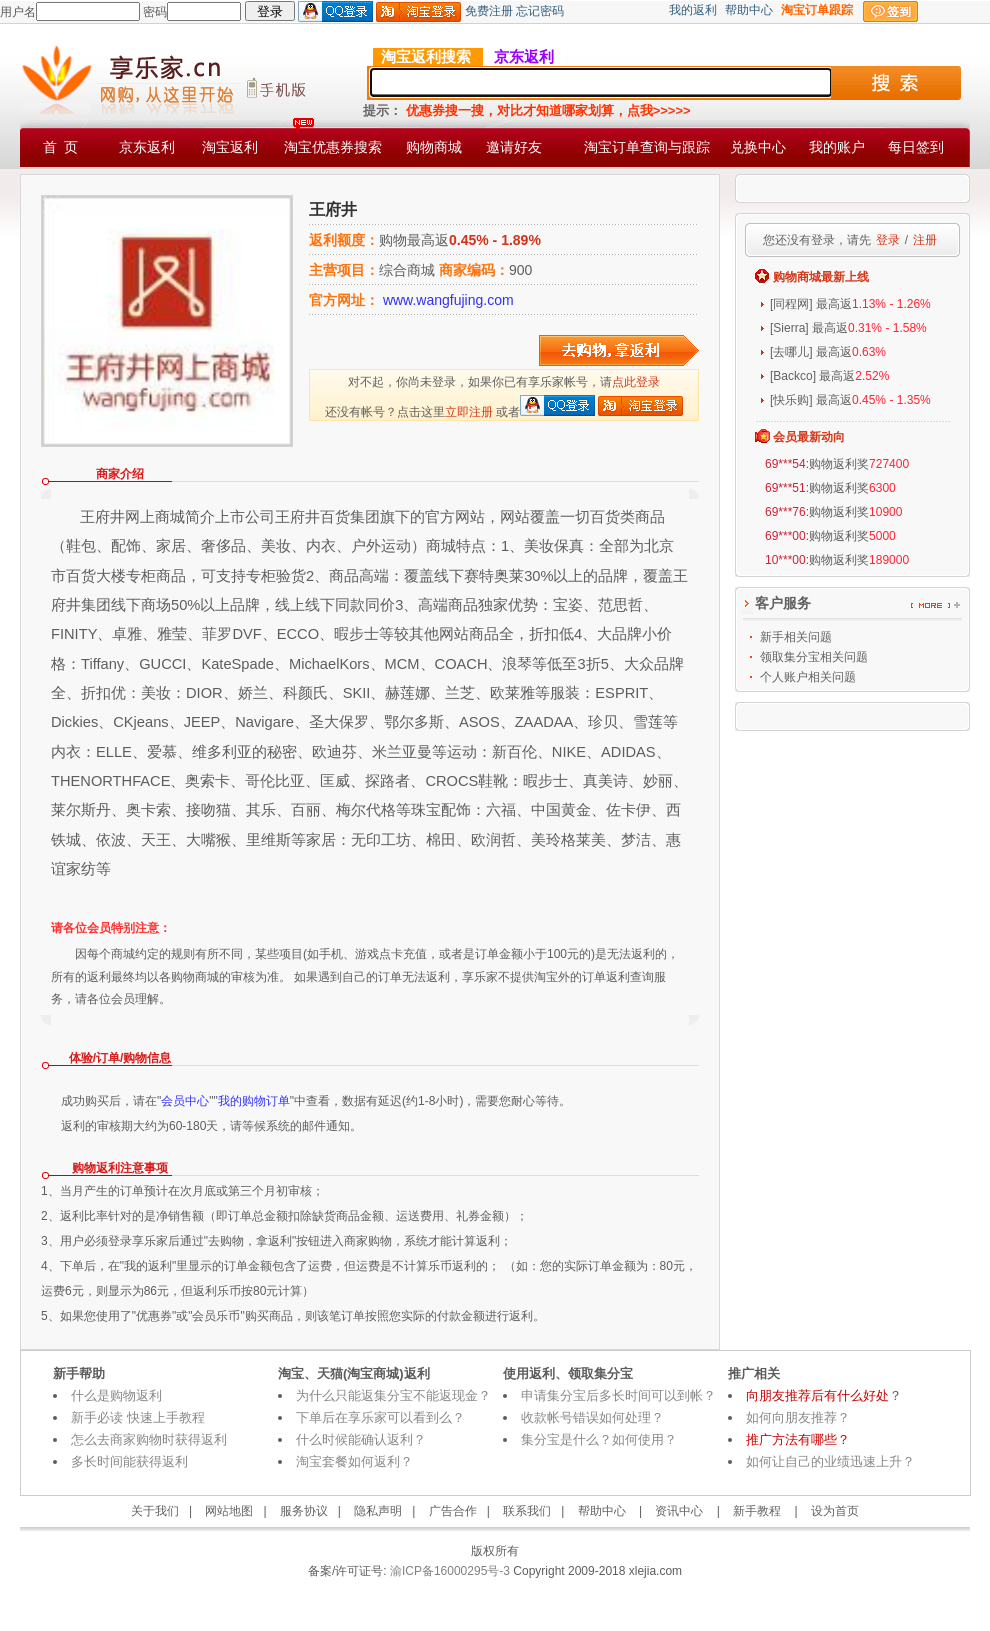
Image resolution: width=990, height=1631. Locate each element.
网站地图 (229, 1511)
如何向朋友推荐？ (798, 1417)
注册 (925, 240)
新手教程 (757, 1511)
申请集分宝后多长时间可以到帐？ (618, 1395)
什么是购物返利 (116, 1395)
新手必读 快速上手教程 (138, 1417)
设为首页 (835, 1511)
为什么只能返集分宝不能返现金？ (393, 1395)
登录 (888, 240)
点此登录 (636, 382)
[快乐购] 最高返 (850, 400)
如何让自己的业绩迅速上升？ (830, 1461)
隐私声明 (378, 1511)
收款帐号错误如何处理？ (592, 1417)
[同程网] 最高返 (850, 304)
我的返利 (693, 10)
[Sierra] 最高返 (848, 328)
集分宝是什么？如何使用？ (599, 1439)
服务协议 (304, 1511)
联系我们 (527, 1511)
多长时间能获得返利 (129, 1461)
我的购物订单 (254, 1101)
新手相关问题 (796, 637)
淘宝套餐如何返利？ (354, 1461)
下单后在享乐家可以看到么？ (380, 1417)
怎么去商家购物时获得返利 (149, 1439)
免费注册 (489, 11)
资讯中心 (679, 1511)
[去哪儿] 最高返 (828, 352)
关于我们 (155, 1511)
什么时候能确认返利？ (361, 1439)
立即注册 (469, 412)
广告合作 (453, 1511)
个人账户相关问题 (808, 677)
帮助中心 (749, 10)
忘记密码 (540, 11)
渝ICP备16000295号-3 (448, 1571)
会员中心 (185, 1101)
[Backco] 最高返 (829, 376)
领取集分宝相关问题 (814, 657)
